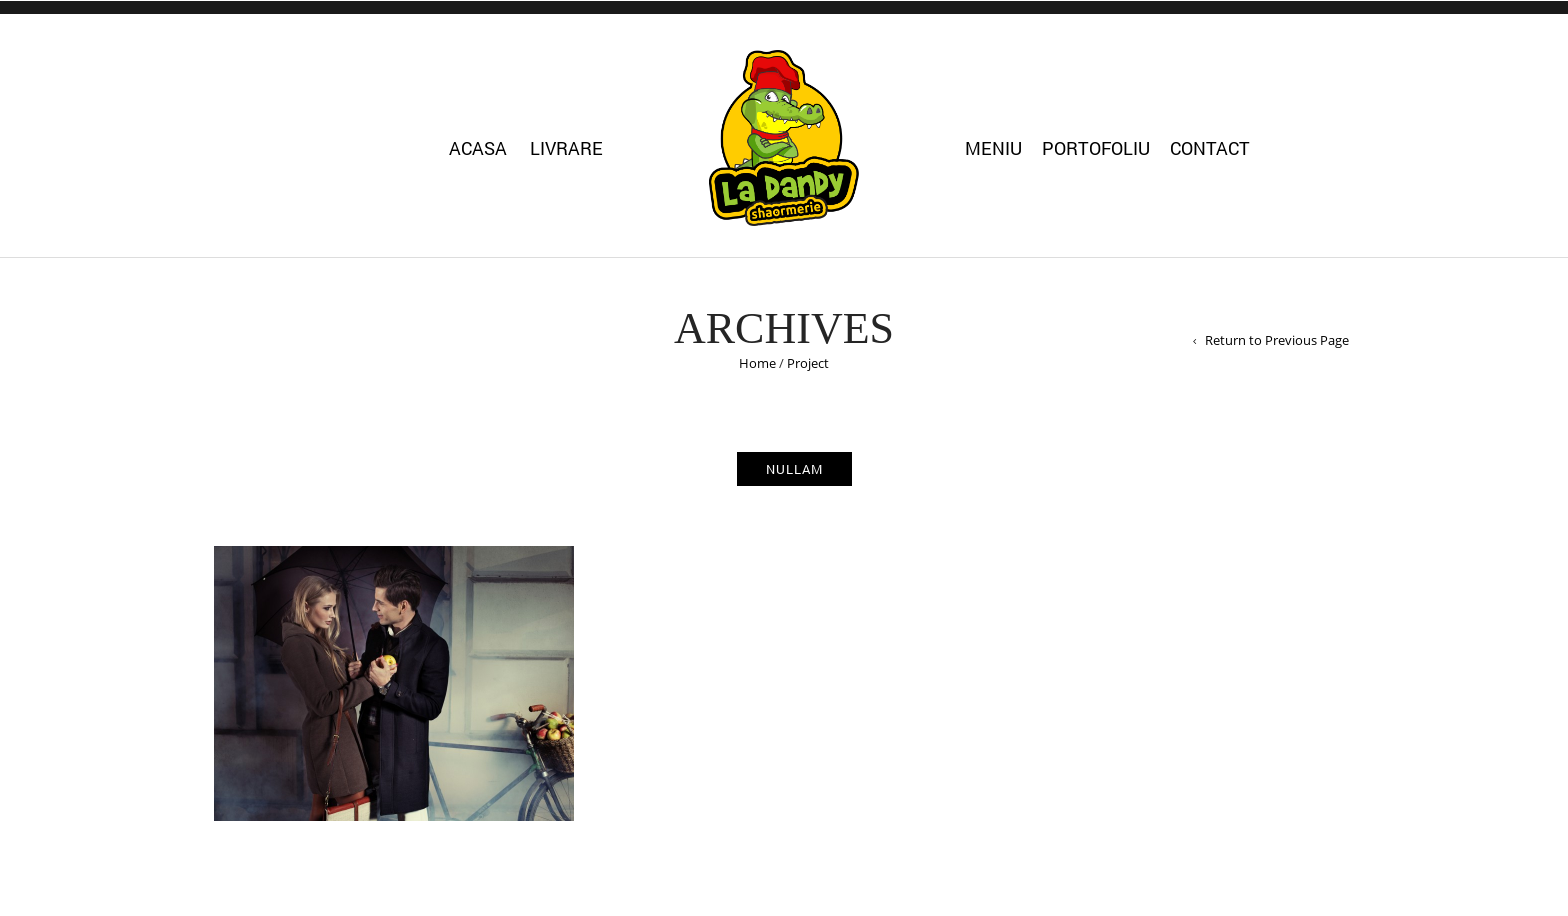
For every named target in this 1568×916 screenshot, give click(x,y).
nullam (794, 469)
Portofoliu (1096, 148)
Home (757, 363)
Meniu (993, 148)
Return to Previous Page (1277, 340)
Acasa (478, 148)
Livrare (566, 148)
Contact (1210, 148)
